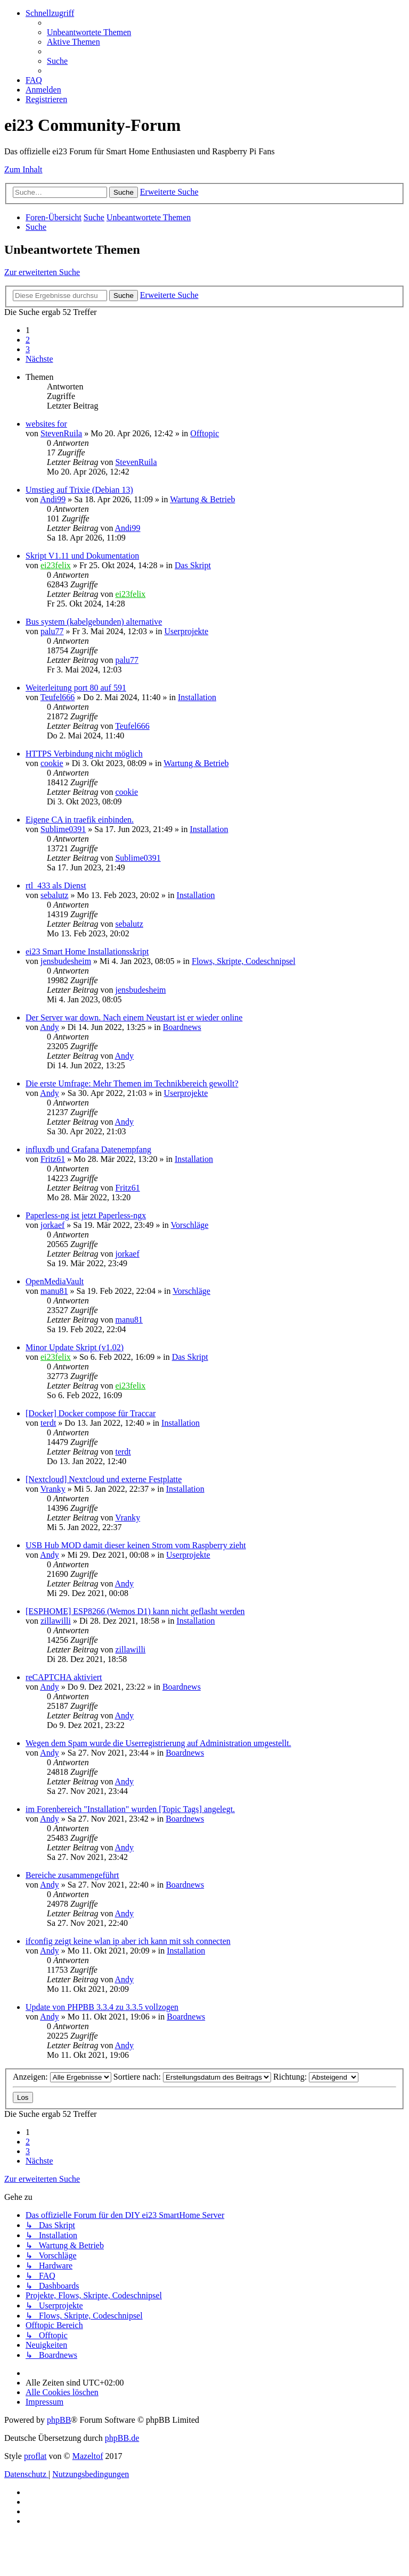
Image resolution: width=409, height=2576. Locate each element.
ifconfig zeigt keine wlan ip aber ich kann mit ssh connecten (128, 1941)
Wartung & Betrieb (202, 499)
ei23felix (55, 565)
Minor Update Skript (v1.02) (75, 1347)
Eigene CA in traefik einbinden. (80, 819)
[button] (39, 358)
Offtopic (204, 433)
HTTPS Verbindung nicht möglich (84, 753)
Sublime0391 (63, 829)
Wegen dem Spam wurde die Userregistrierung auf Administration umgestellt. (158, 1743)
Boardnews (182, 1027)
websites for (46, 423)
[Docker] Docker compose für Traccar (91, 1413)
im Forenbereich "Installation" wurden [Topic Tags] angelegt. (130, 1809)
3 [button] (28, 349)
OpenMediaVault (55, 1281)
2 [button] (28, 339)
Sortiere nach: (192, 2076)
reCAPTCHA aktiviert (64, 1677)
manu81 (54, 1290)
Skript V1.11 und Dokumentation (82, 555)
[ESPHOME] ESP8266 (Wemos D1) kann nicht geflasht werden (135, 1611)
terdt (48, 1422)
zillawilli (55, 1620)
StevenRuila (61, 433)
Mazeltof (87, 2456)
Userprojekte (186, 631)
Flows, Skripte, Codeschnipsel (244, 961)
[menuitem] (89, 32)
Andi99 (53, 499)
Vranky (53, 1488)
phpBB (59, 2419)
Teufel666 (57, 697)
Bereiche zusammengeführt (72, 1875)
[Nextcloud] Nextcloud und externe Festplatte (104, 1479)
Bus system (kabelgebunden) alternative (94, 621)
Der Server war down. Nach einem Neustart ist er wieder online (134, 1017)
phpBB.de (122, 2437)
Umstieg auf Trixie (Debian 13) (79, 489)
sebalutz (54, 895)
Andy (49, 1027)
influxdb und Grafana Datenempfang (88, 1149)
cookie (51, 763)
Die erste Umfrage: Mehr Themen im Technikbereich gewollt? (132, 1083)
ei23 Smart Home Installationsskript (87, 951)
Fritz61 (52, 1159)
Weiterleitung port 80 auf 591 (76, 687)
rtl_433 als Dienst (56, 885)
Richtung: (315, 2076)
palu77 (52, 631)
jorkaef (52, 1224)
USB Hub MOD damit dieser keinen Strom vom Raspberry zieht (136, 1545)
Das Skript (193, 565)
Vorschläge (190, 1224)
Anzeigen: (62, 2076)
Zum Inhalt (23, 169)
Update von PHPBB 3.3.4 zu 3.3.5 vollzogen (102, 2007)
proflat (35, 2456)
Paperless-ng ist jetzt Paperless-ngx (86, 1215)
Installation (197, 697)
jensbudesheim (65, 961)
